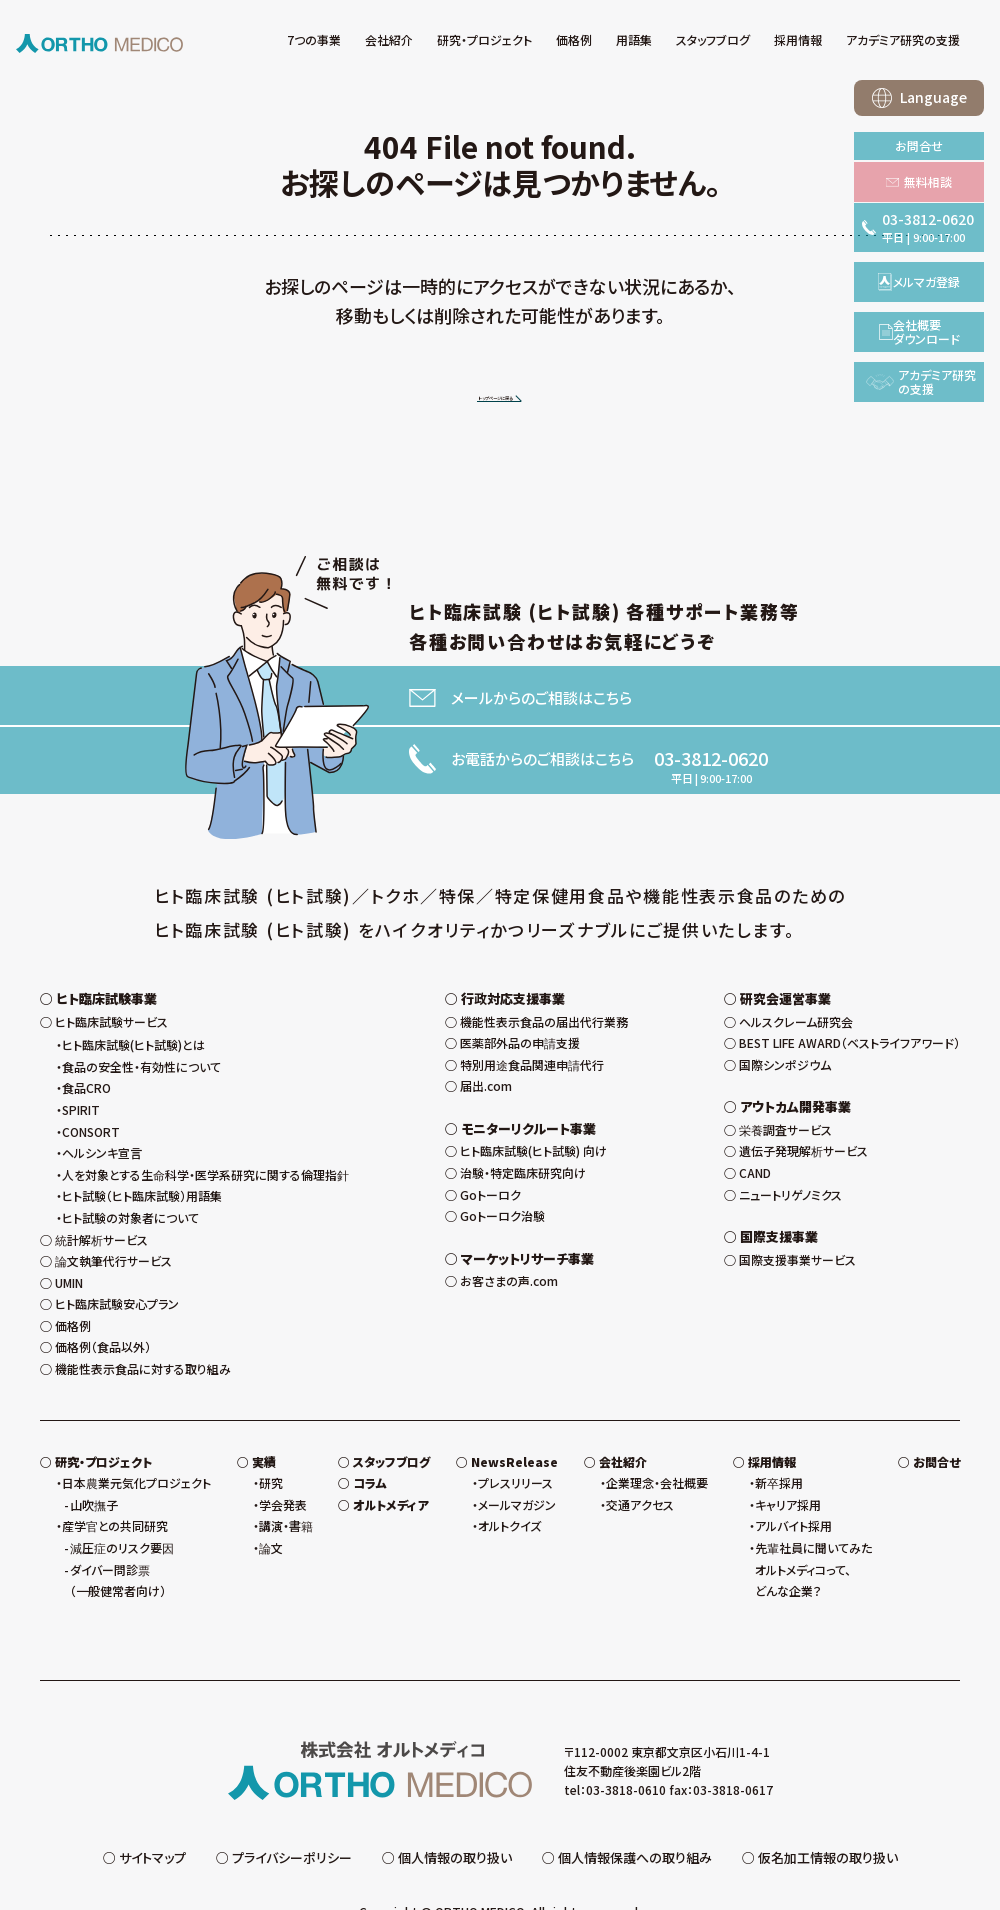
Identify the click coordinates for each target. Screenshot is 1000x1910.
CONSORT (91, 1088)
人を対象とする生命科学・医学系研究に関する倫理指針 (205, 1131)
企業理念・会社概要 (657, 1440)
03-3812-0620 (711, 761)
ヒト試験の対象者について (130, 1175)
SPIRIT (81, 1067)
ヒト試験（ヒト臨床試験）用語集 (142, 1153)
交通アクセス (640, 1461)
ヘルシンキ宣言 (102, 1110)
